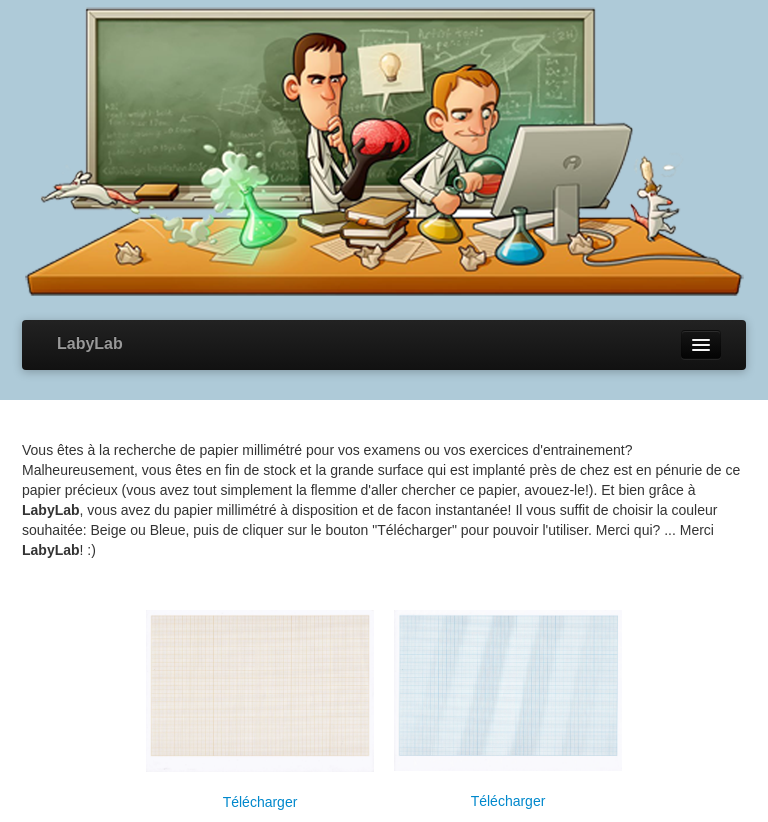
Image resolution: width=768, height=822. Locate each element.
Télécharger (260, 802)
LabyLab (90, 343)
